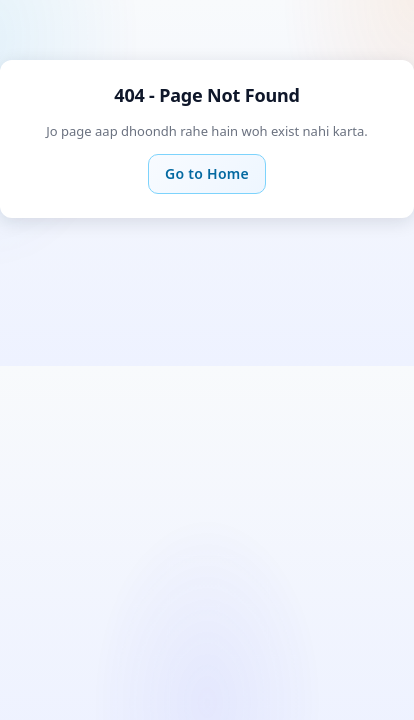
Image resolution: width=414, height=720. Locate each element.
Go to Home (207, 173)
